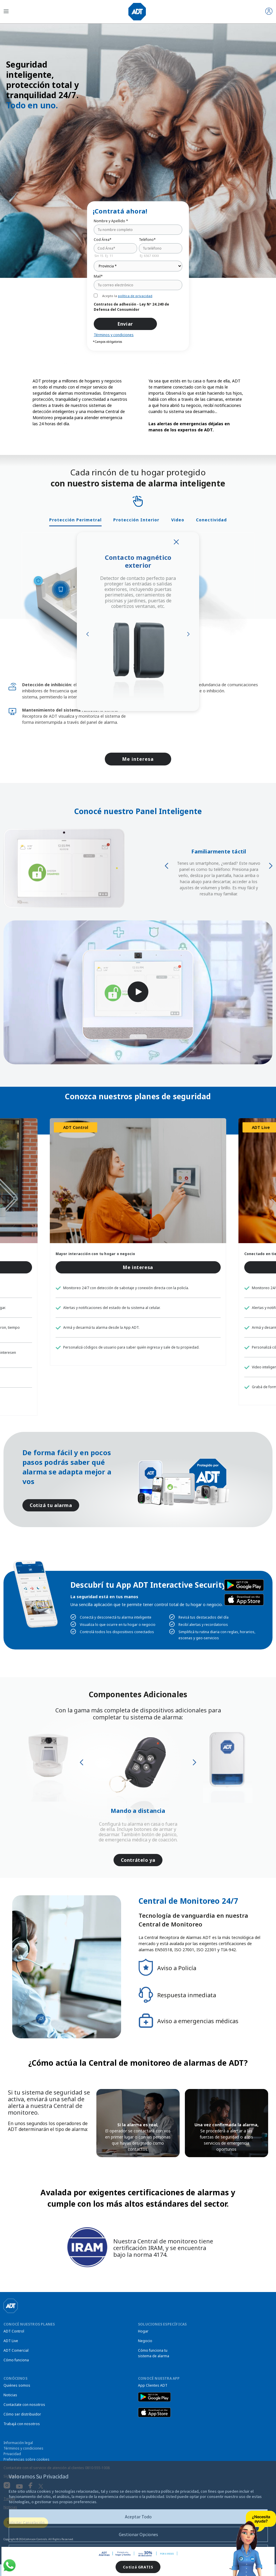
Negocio (145, 2340)
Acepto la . (127, 296)
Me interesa (138, 759)
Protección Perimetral (75, 520)
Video (177, 520)
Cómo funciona (16, 2360)
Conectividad (211, 520)
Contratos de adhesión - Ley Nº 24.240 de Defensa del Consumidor (131, 307)
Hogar (143, 2331)
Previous (88, 634)
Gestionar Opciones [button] (138, 2534)
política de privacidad (135, 296)
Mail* (98, 276)
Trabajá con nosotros (21, 2423)
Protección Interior (136, 520)
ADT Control (13, 2331)
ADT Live (10, 2340)
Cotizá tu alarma (51, 1505)
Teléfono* (147, 239)
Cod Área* (103, 239)
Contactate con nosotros (24, 2404)
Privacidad (12, 2453)
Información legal (18, 2442)
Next (188, 634)
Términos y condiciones (114, 334)
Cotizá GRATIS (138, 2567)
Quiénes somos (16, 2385)
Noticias (10, 2394)
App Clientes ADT (152, 2385)
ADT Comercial (16, 2350)
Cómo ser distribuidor (22, 2414)
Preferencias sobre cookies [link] (26, 2459)
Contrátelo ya (138, 1860)
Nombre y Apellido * (111, 221)
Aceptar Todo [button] (138, 2516)
